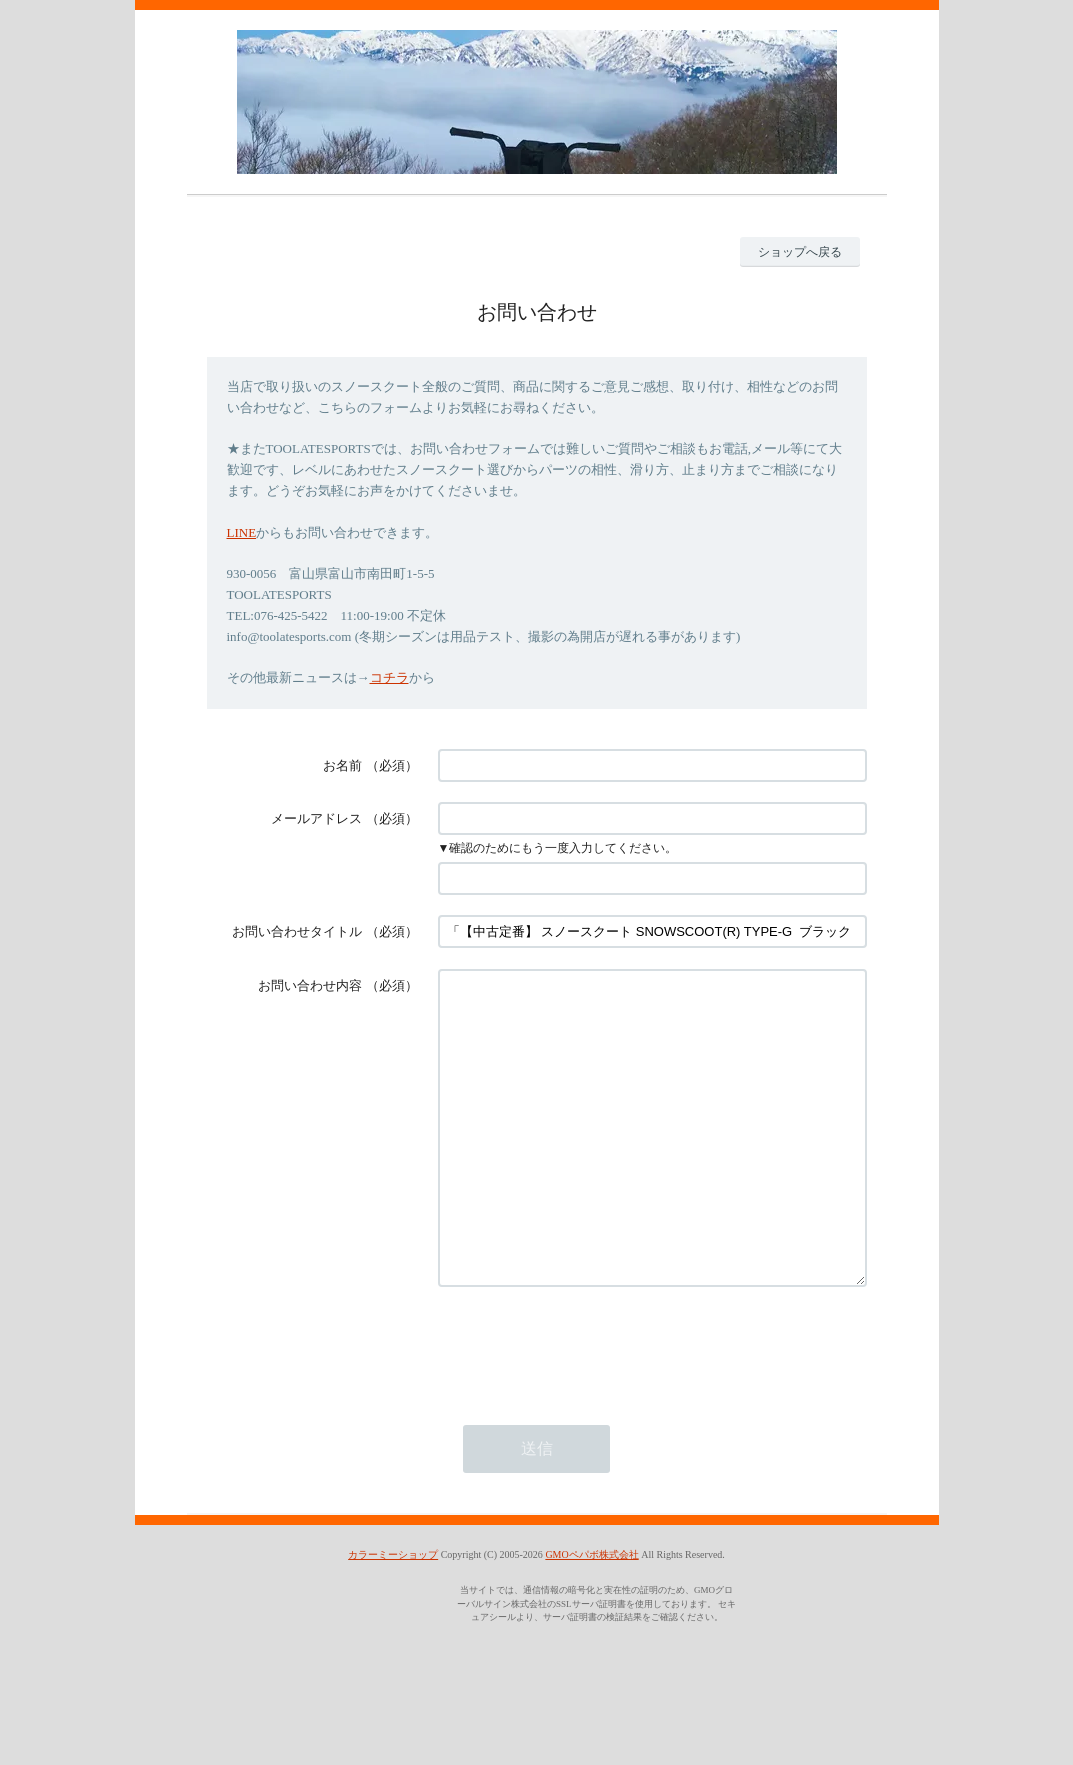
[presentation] (590, 1406)
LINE (242, 532)
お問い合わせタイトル (297, 931)
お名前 (342, 765)
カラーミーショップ (393, 1614)
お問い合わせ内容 (310, 985)
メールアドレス (316, 818)
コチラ (389, 677)
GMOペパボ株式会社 (591, 1614)
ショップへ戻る (800, 252)
